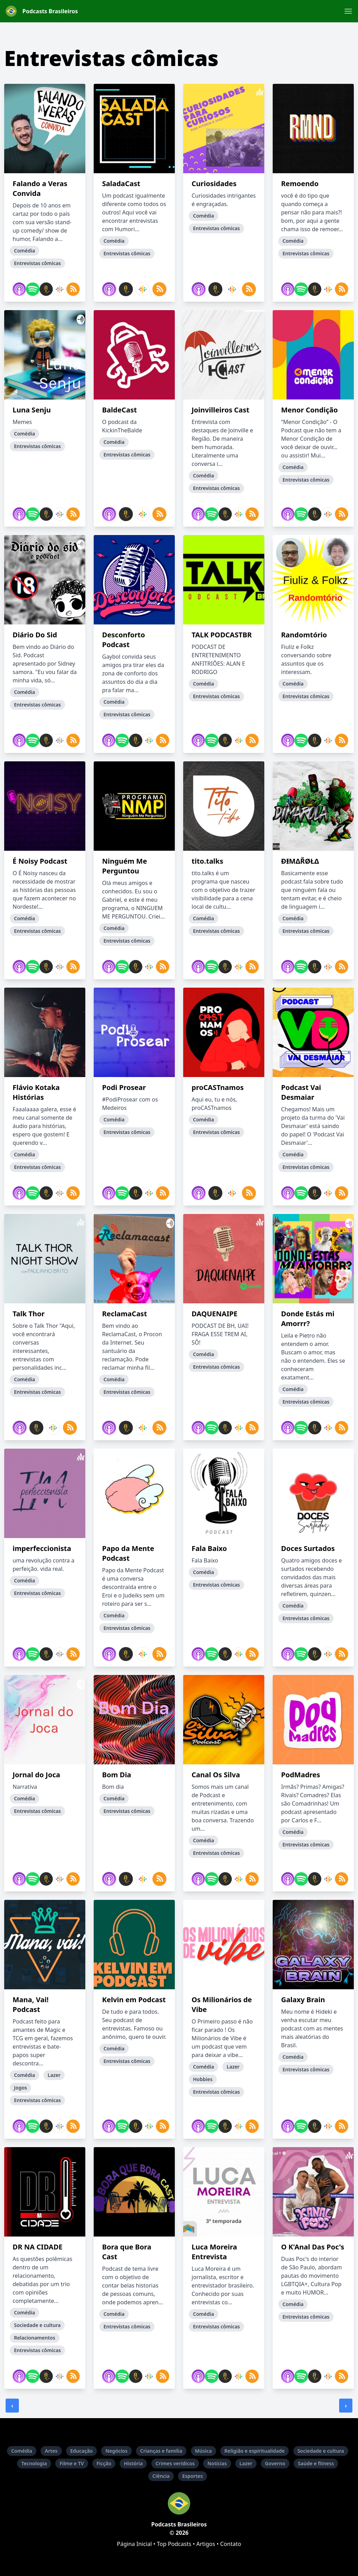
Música (203, 2450)
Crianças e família (161, 2450)
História (133, 2463)
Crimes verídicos (175, 2463)
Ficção (103, 2463)
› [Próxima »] (346, 2405)
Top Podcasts (174, 2544)
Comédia (21, 2450)
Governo (275, 2463)
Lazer (245, 2463)
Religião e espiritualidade (254, 2450)
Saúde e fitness (316, 2463)
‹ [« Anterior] (12, 2405)
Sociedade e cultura (321, 2450)
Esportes (192, 2476)
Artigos (205, 2544)
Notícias (217, 2463)
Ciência (161, 2476)
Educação (81, 2450)
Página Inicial (134, 2544)
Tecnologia (34, 2463)
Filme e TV (71, 2463)
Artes (51, 2450)
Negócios (116, 2450)
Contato (230, 2544)
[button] (348, 11)
